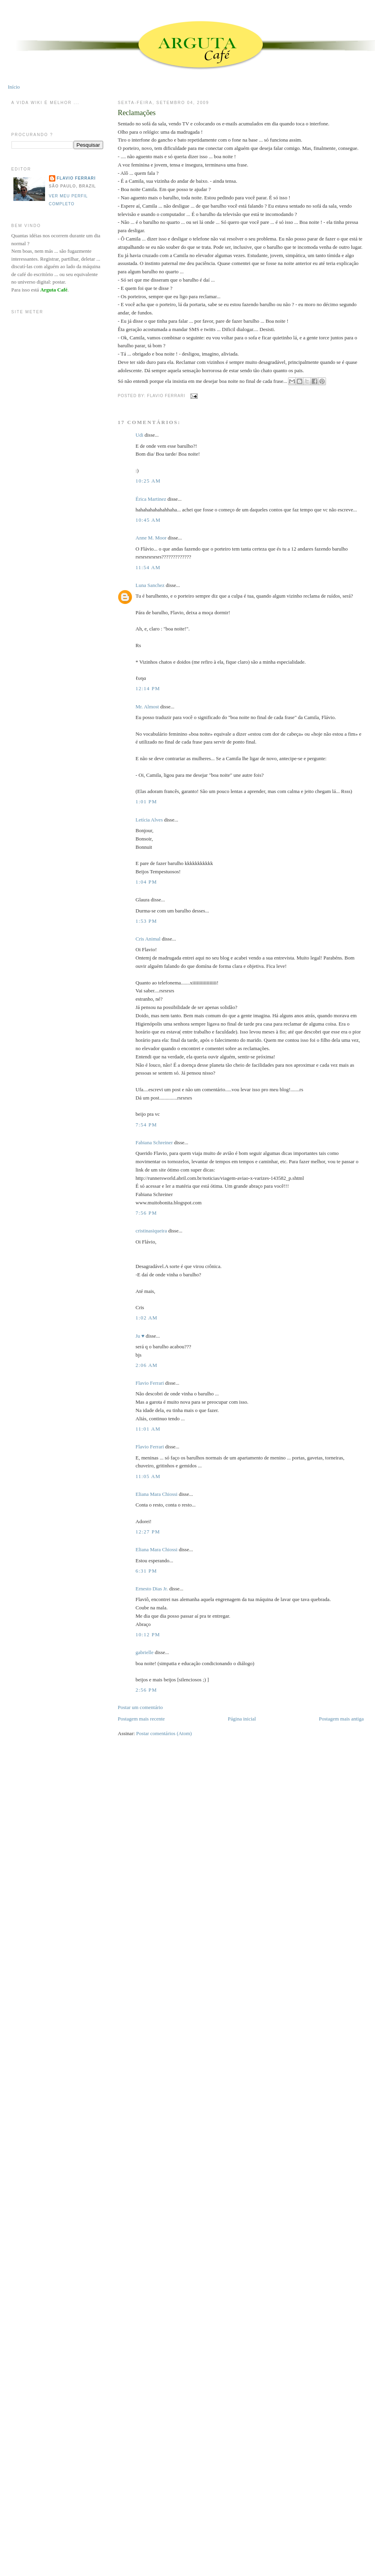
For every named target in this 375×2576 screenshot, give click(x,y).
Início (14, 87)
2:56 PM (146, 1690)
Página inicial (242, 1719)
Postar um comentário (140, 1707)
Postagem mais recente (141, 1719)
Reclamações (137, 113)
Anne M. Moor (151, 538)
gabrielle (144, 1652)
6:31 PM (146, 1571)
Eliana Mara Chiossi (156, 1494)
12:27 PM (148, 1532)
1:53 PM (146, 921)
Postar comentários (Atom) (164, 1733)
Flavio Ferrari (150, 1383)
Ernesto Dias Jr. (152, 1589)
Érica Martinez (151, 499)
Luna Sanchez (150, 585)
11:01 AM (148, 1429)
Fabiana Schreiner (154, 1142)
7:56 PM (146, 1213)
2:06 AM (147, 1365)
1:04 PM (146, 882)
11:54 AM (148, 567)
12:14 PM (148, 688)
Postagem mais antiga (341, 1719)
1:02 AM (147, 1318)
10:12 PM (148, 1634)
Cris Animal (148, 939)
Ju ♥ (140, 1336)
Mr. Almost (147, 707)
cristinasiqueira (151, 1231)
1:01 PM (146, 801)
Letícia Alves (149, 820)
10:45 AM (148, 520)
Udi (139, 435)
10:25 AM (148, 481)
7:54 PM (146, 1125)
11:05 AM (148, 1476)
